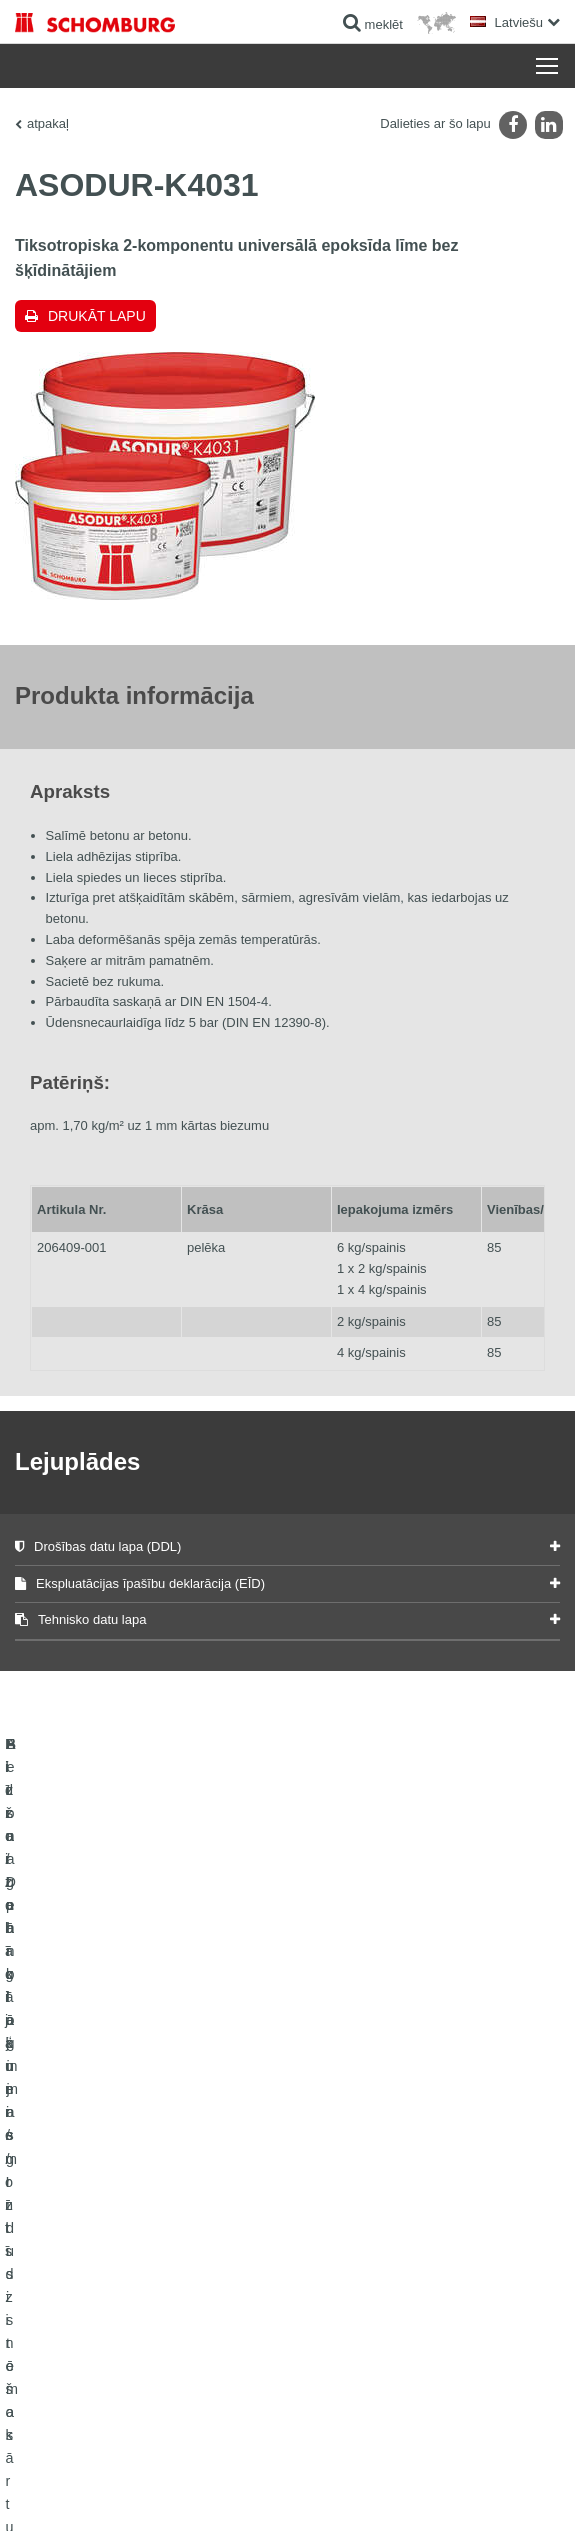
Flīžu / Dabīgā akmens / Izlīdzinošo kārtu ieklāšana (123, 2216)
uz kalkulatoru (340, 2171)
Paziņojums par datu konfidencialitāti (275, 2461)
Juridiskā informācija (134, 2461)
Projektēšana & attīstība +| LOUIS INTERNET (453, 2491)
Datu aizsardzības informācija (438, 2461)
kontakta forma (342, 2231)
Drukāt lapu (97, 316)
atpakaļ (48, 123)
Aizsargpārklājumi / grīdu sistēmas (106, 2261)
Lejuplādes (332, 2201)
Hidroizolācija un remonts (82, 2171)
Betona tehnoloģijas (67, 2291)
